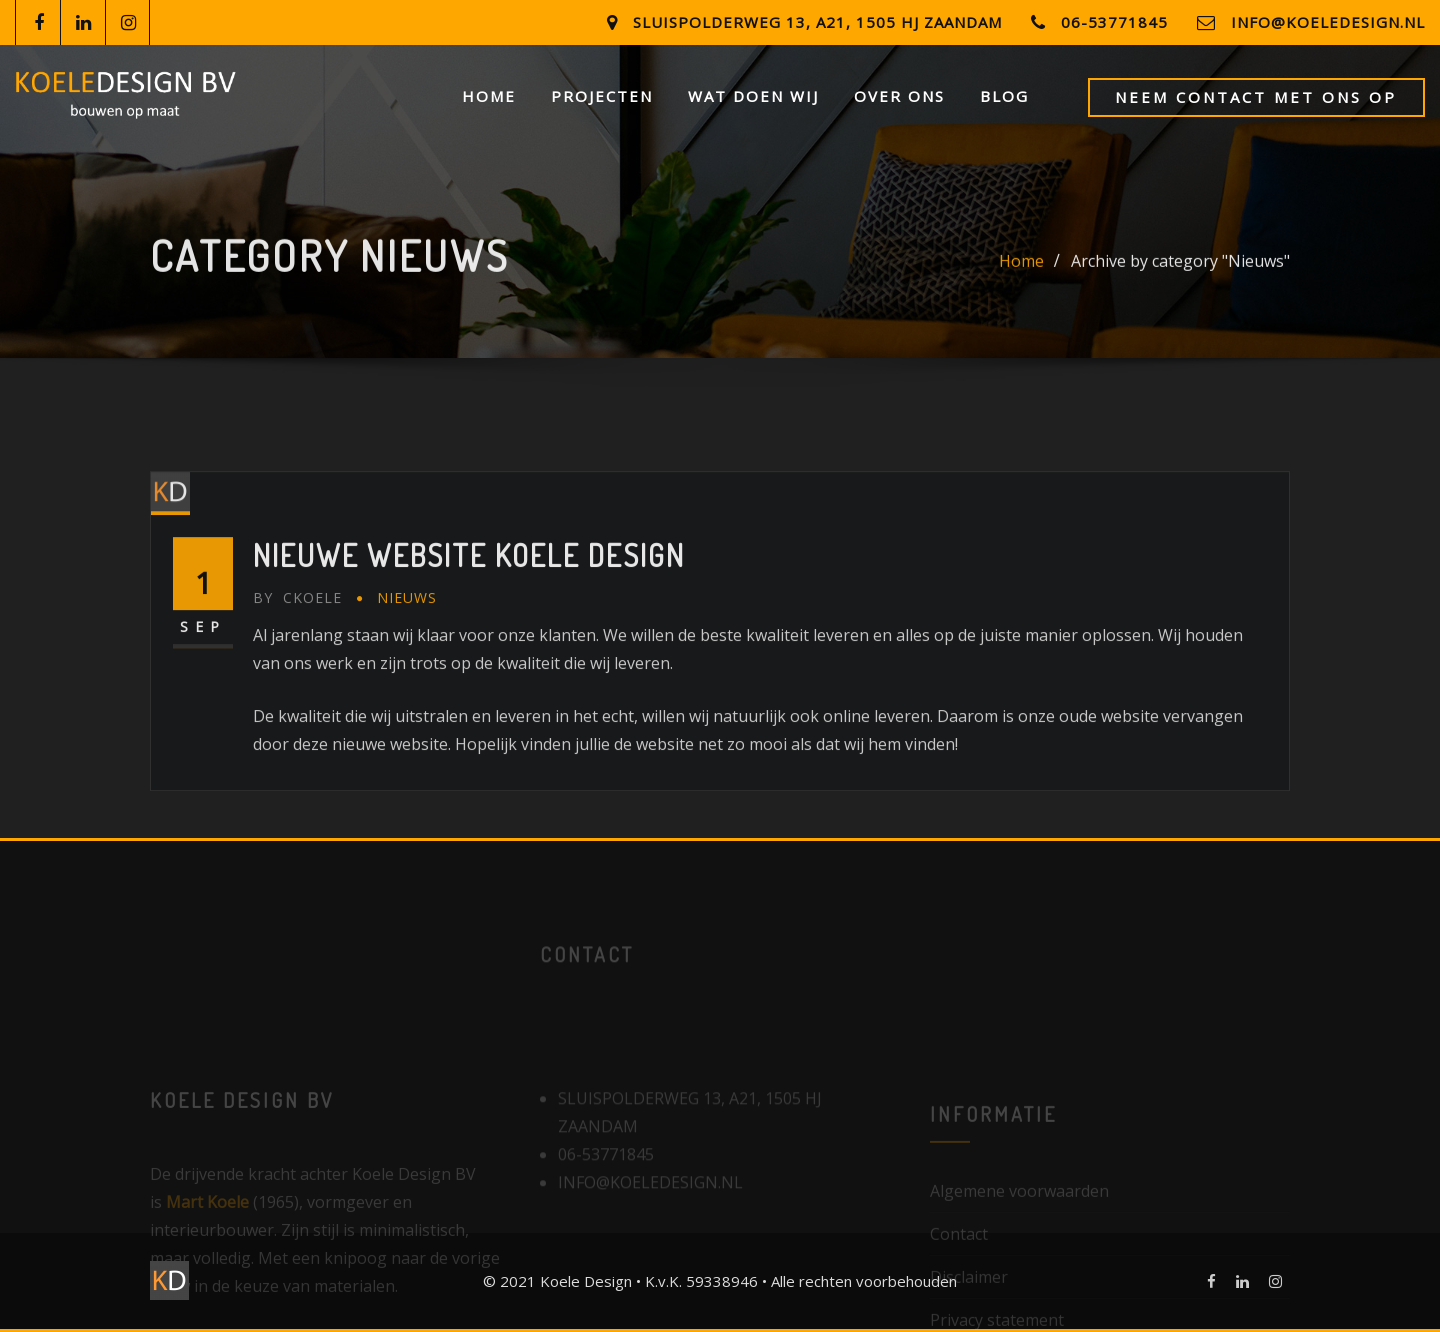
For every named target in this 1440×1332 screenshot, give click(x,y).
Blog (1004, 96)
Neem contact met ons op (1256, 97)
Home (489, 96)
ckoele (297, 651)
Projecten (602, 96)
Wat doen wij (753, 96)
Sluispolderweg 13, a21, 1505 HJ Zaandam (817, 22)
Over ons (899, 96)
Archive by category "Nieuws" (1180, 270)
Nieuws (407, 651)
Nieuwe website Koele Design (469, 609)
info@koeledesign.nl (1328, 22)
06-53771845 (1114, 22)
